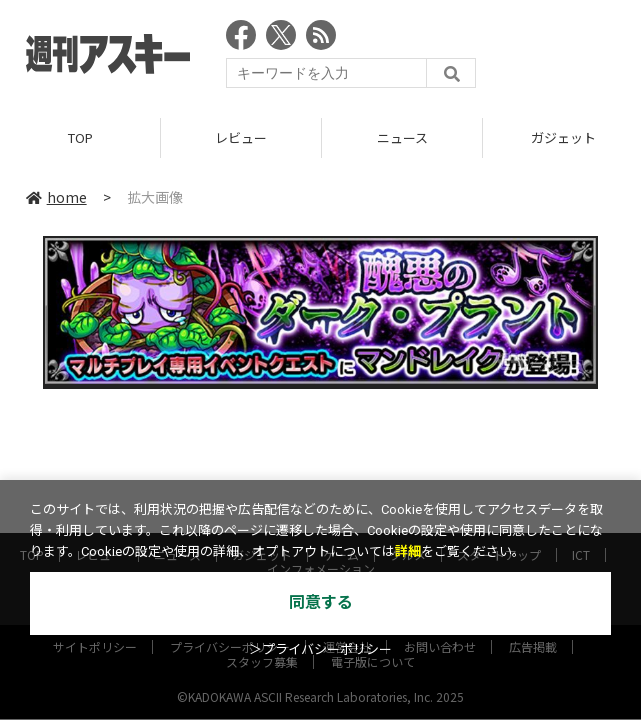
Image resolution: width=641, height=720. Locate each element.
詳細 (408, 551)
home (56, 197)
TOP (80, 137)
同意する (321, 602)
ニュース (402, 137)
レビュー (241, 137)
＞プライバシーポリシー (320, 649)
